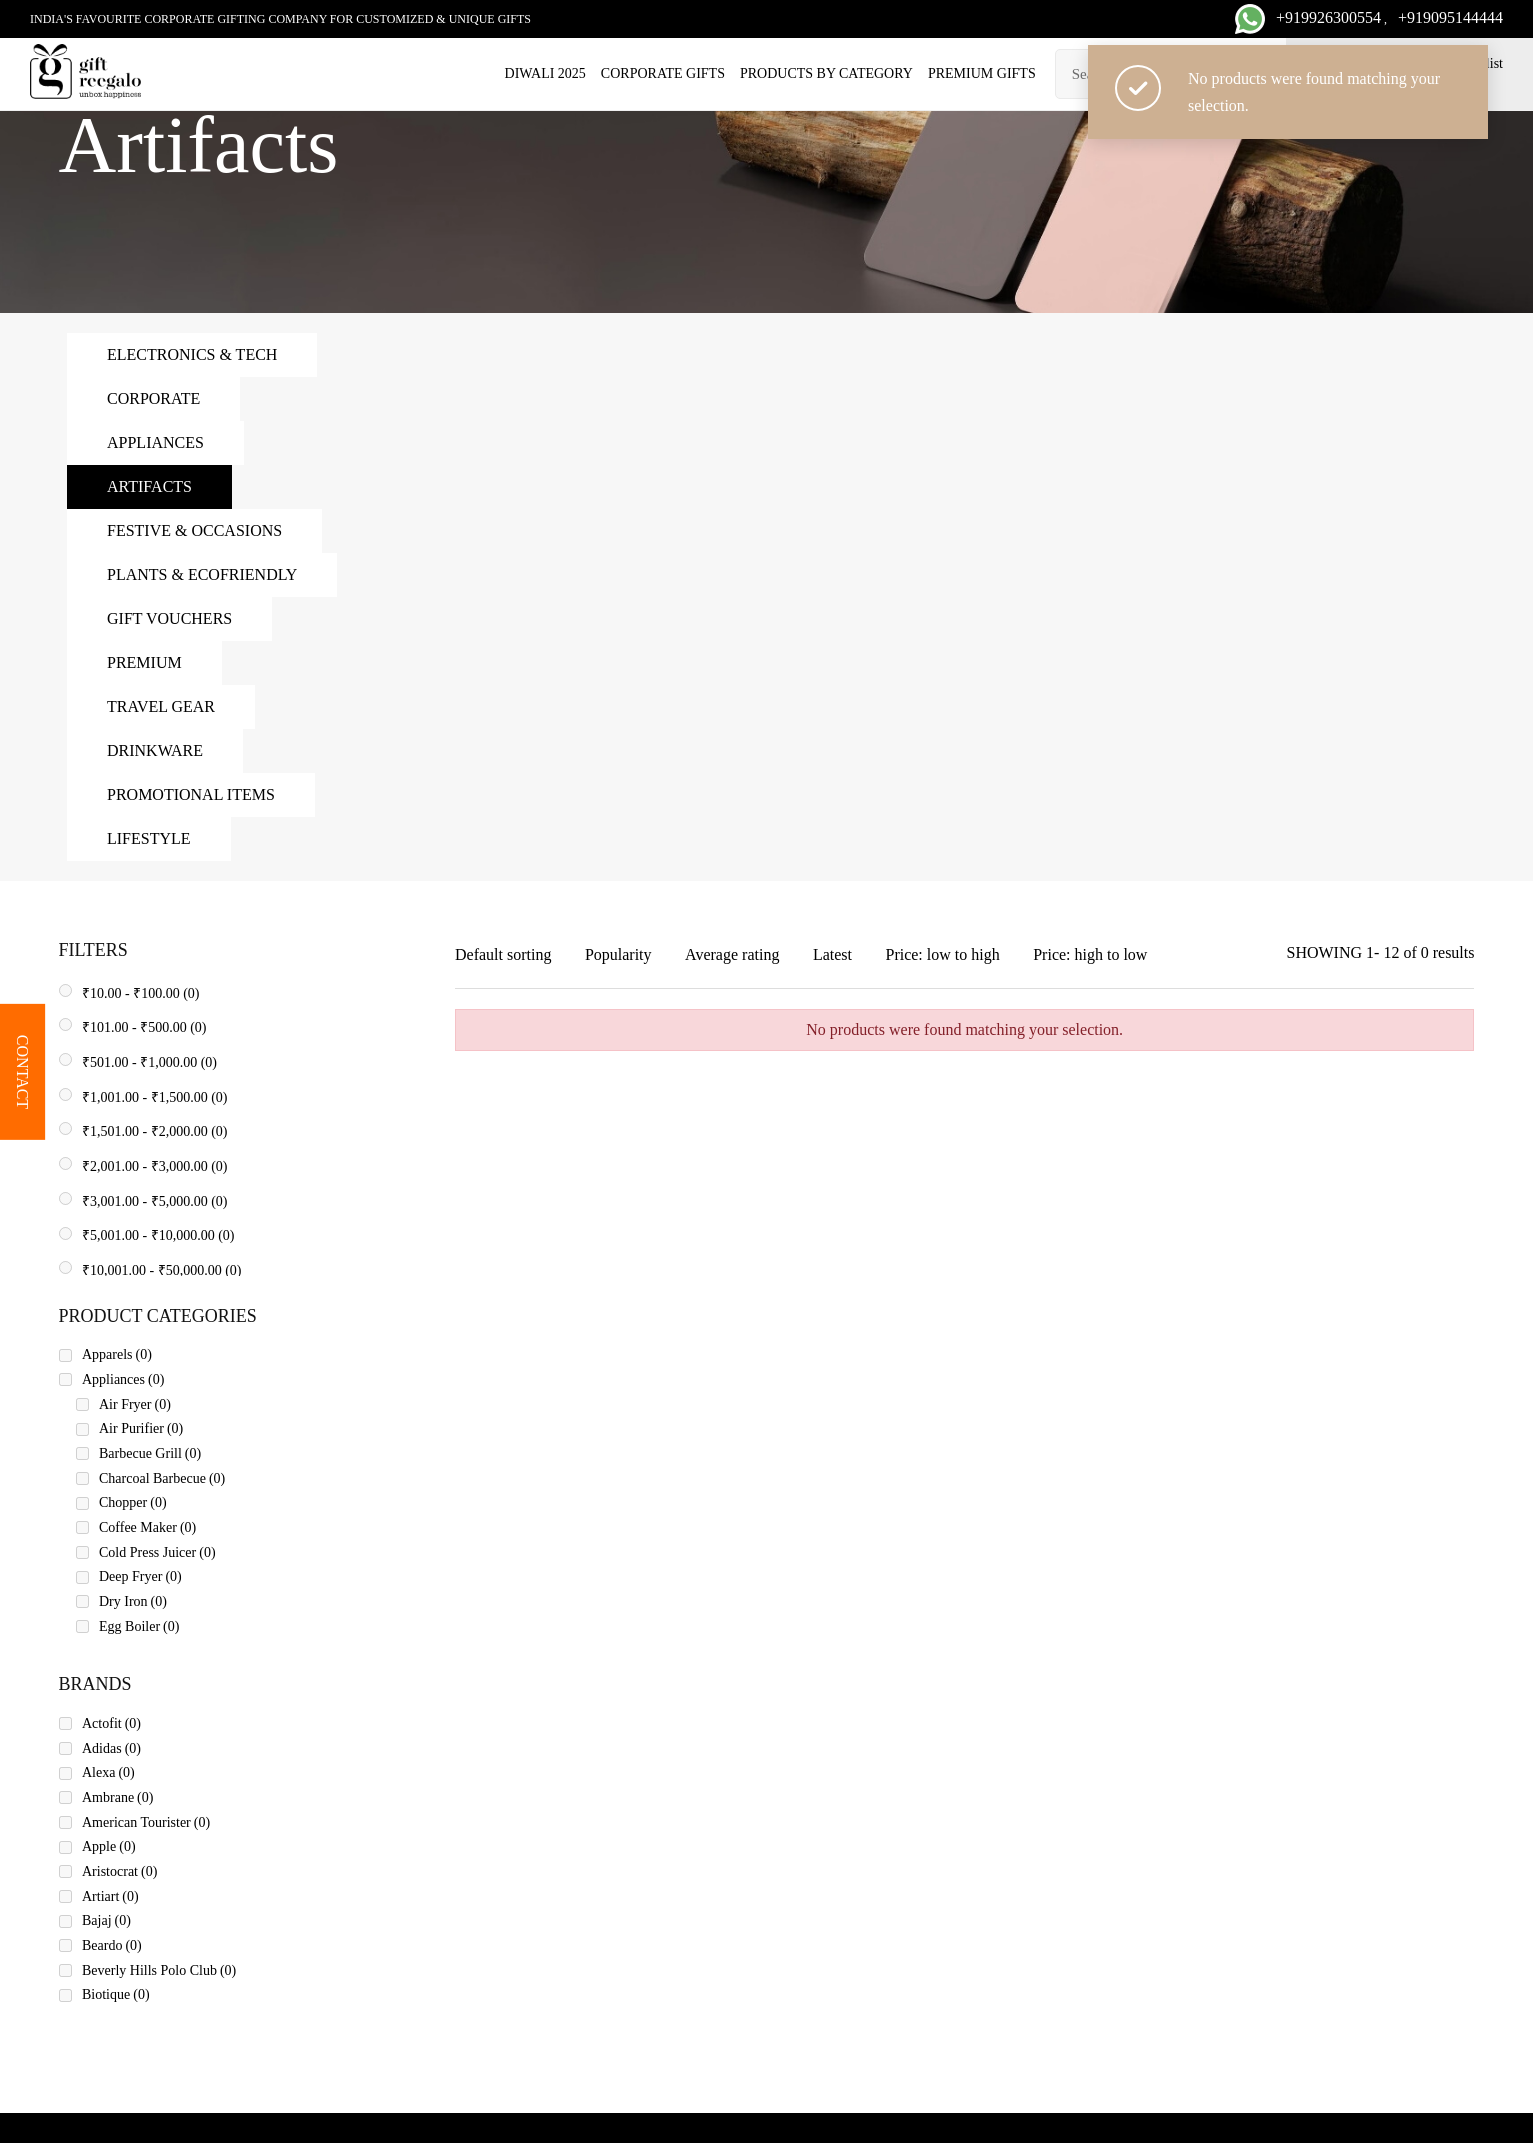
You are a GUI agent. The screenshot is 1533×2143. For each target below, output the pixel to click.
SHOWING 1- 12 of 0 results (1381, 952)
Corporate (153, 398)
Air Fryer (135, 1404)
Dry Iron (133, 1601)
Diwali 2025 (545, 73)
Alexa (108, 1772)
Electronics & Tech (192, 354)
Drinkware (155, 750)
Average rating (732, 954)
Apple (109, 1846)
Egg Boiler (139, 1626)
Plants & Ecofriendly (202, 574)
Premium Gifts (982, 73)
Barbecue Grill (150, 1453)
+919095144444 (1450, 17)
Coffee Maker (147, 1527)
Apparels (117, 1354)
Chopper (133, 1502)
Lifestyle (149, 838)
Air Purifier (141, 1428)
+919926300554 (1328, 17)
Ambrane (117, 1797)
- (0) (141, 993)
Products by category (826, 73)
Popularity (618, 954)
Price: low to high (942, 954)
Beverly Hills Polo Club (159, 1970)
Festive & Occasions (194, 530)
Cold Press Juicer (157, 1552)
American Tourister (146, 1822)
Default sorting (503, 954)
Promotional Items (191, 794)
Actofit (111, 1723)
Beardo (112, 1945)
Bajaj (106, 1920)
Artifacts (149, 486)
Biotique (116, 1994)
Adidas (111, 1748)
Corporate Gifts (663, 73)
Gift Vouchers (169, 618)
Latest (832, 954)
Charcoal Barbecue (162, 1478)
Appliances (155, 442)
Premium (144, 662)
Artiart (110, 1896)
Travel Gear (161, 706)
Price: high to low (1090, 954)
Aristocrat (119, 1871)
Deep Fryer (140, 1576)
